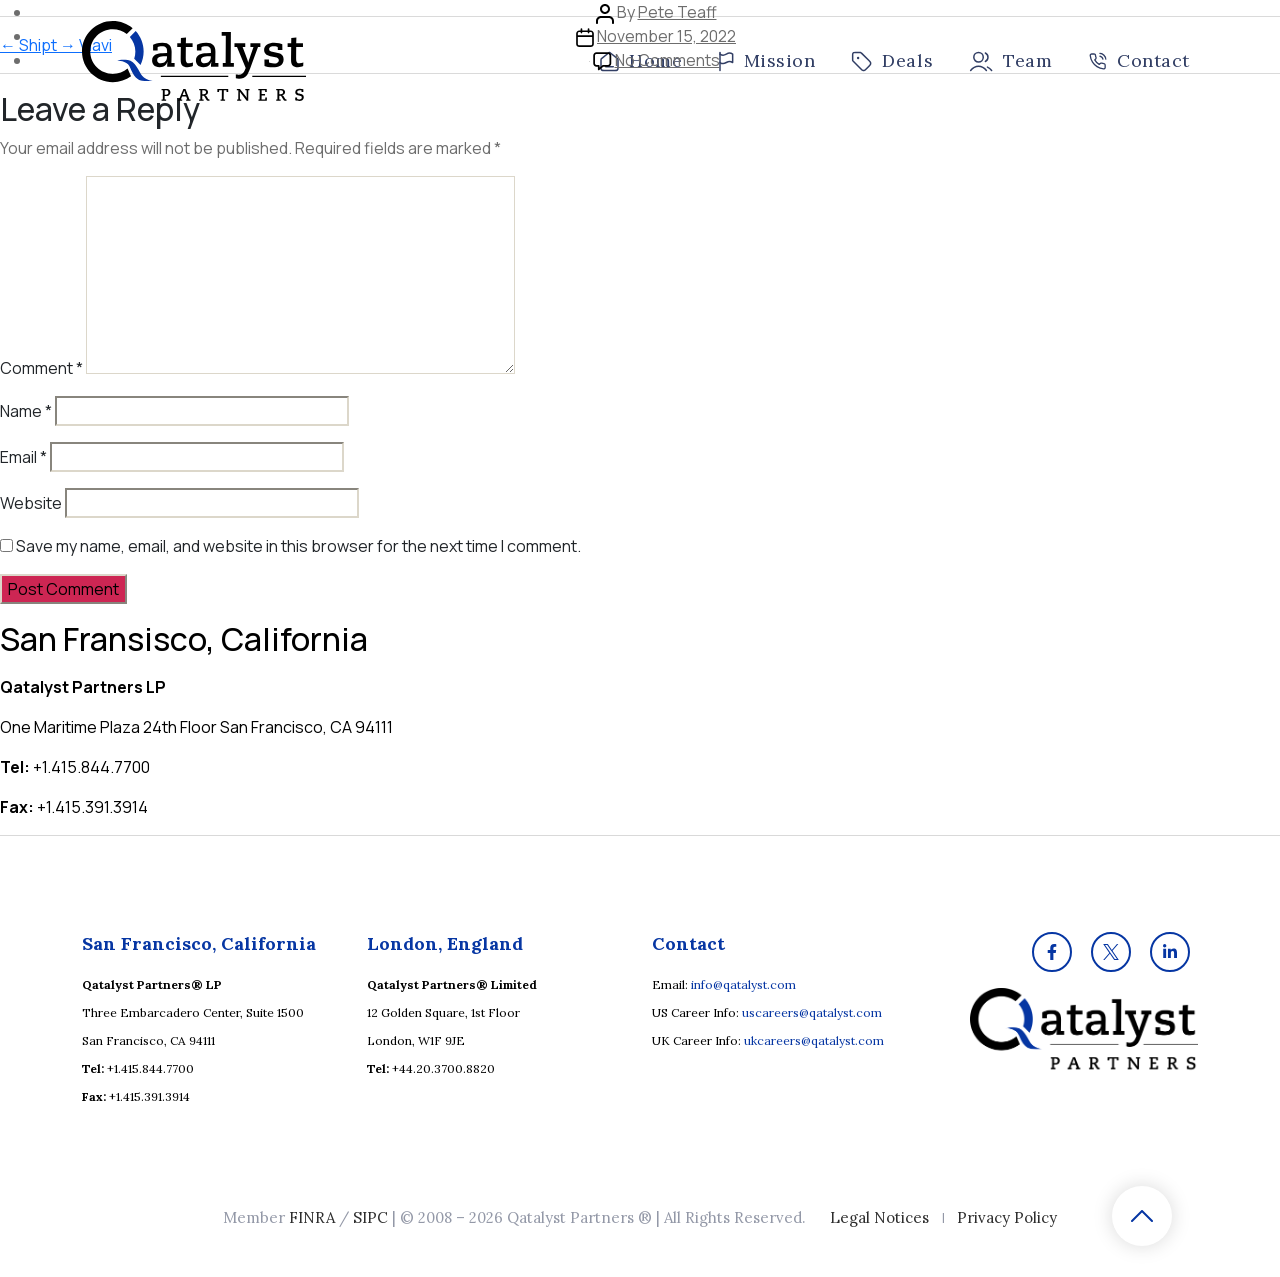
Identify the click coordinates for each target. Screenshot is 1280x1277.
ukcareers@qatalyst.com (814, 1040)
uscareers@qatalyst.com (812, 1012)
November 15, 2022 (666, 36)
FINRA (312, 1217)
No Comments (667, 60)
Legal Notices (879, 1217)
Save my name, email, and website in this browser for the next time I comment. (298, 546)
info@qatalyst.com (743, 984)
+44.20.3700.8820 (443, 1068)
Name (26, 411)
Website (31, 503)
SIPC (370, 1217)
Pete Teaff (677, 12)
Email (23, 457)
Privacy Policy (1007, 1217)
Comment (41, 368)
